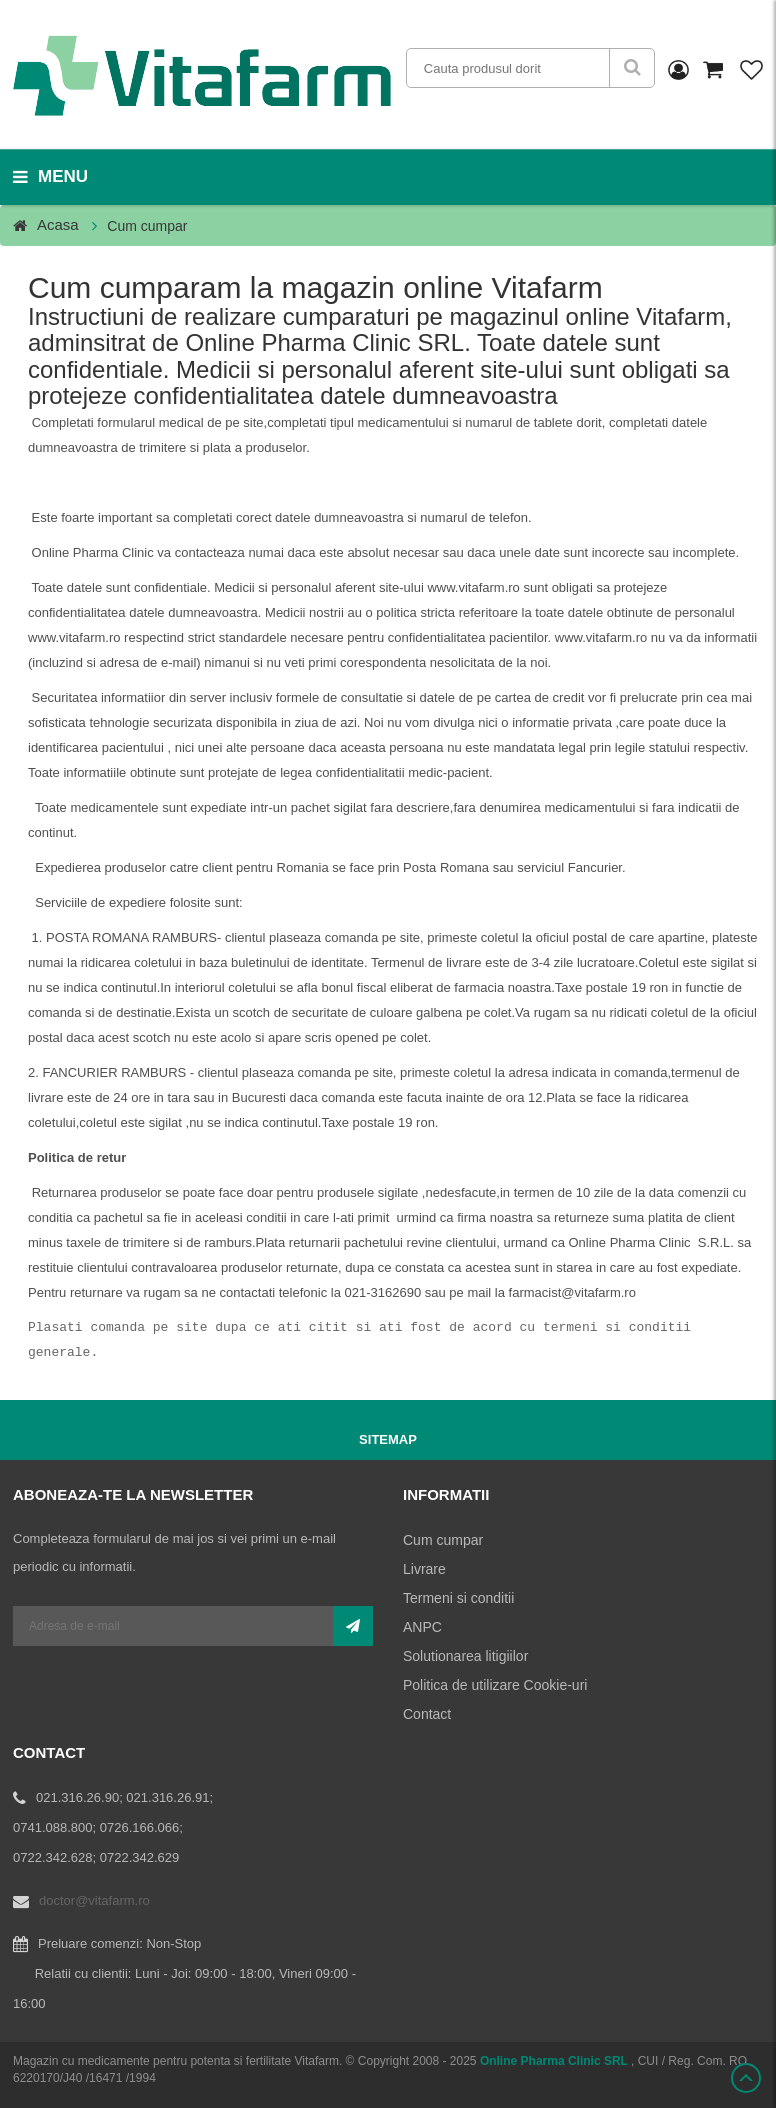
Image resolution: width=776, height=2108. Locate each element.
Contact (427, 1714)
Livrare (424, 1569)
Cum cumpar (443, 1540)
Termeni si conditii (458, 1598)
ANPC (422, 1627)
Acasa (58, 224)
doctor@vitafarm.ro (94, 1900)
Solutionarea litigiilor (465, 1656)
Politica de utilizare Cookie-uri (495, 1685)
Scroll (746, 2078)
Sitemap (388, 1439)
